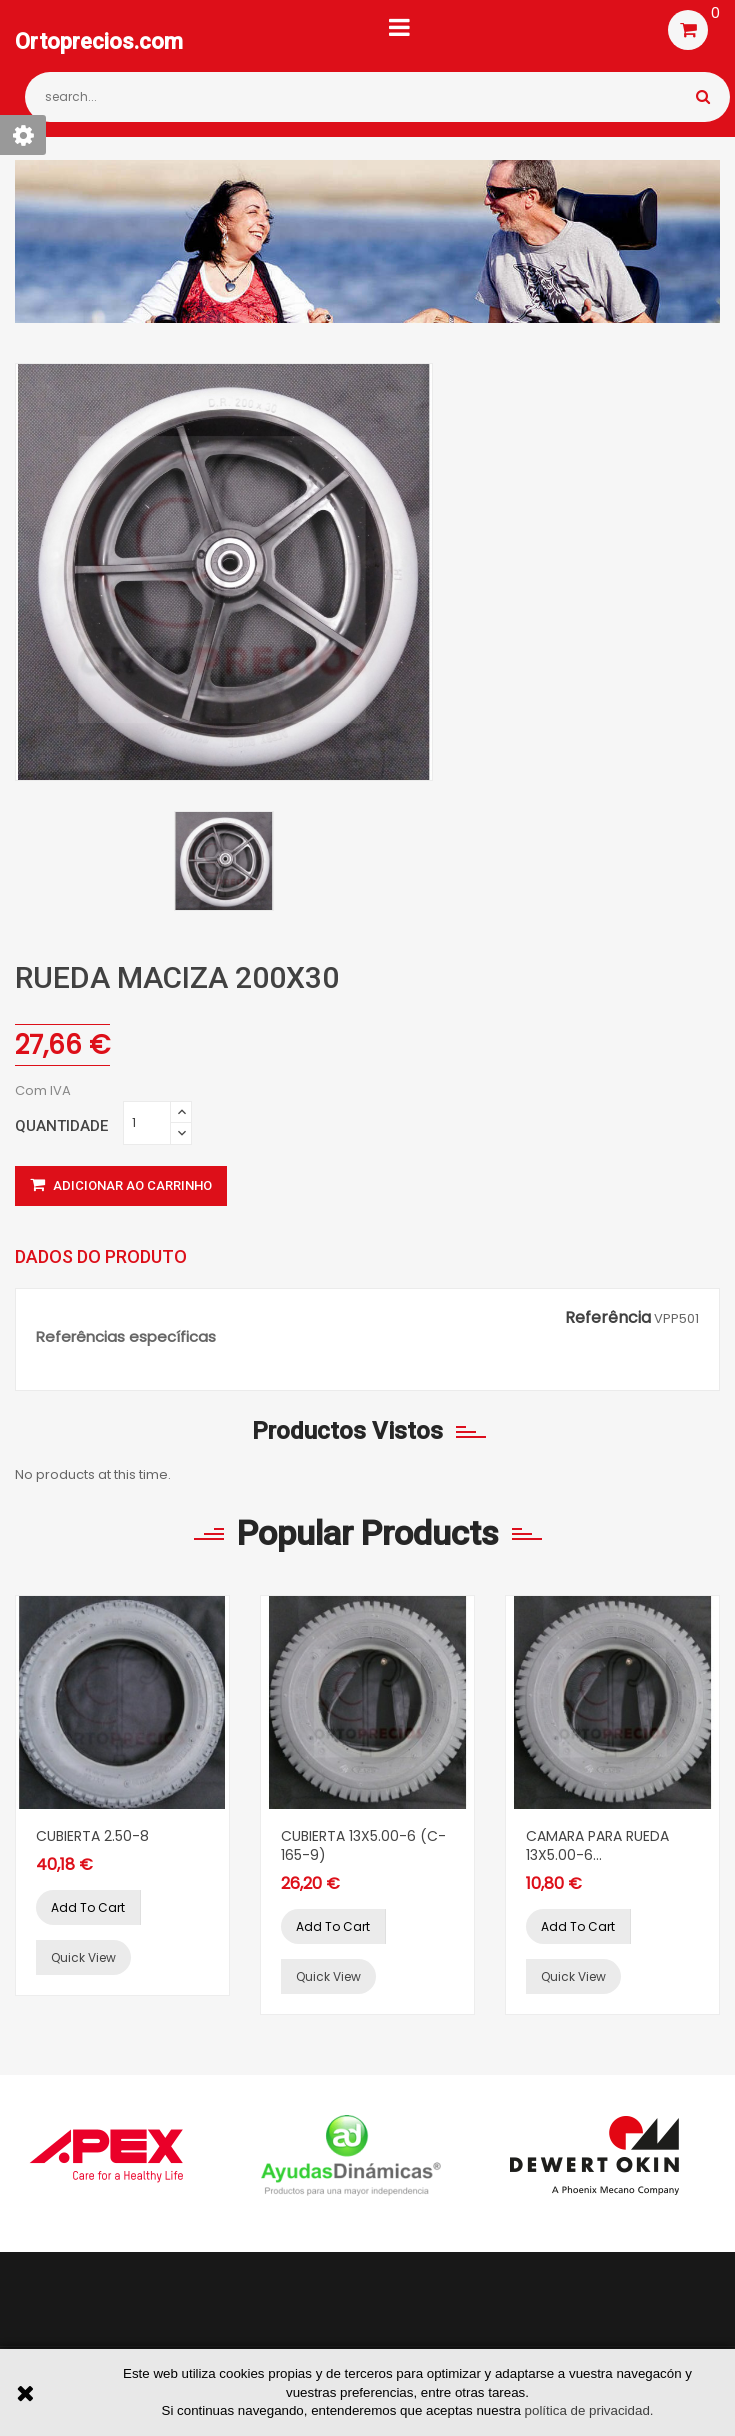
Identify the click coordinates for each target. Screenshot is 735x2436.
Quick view (83, 1957)
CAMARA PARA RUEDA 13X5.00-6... (597, 1845)
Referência (608, 1318)
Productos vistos (347, 1431)
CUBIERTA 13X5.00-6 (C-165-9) (363, 1845)
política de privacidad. (589, 2410)
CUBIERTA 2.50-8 (92, 1836)
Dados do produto (101, 1256)
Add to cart (88, 1907)
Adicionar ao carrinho (121, 1185)
